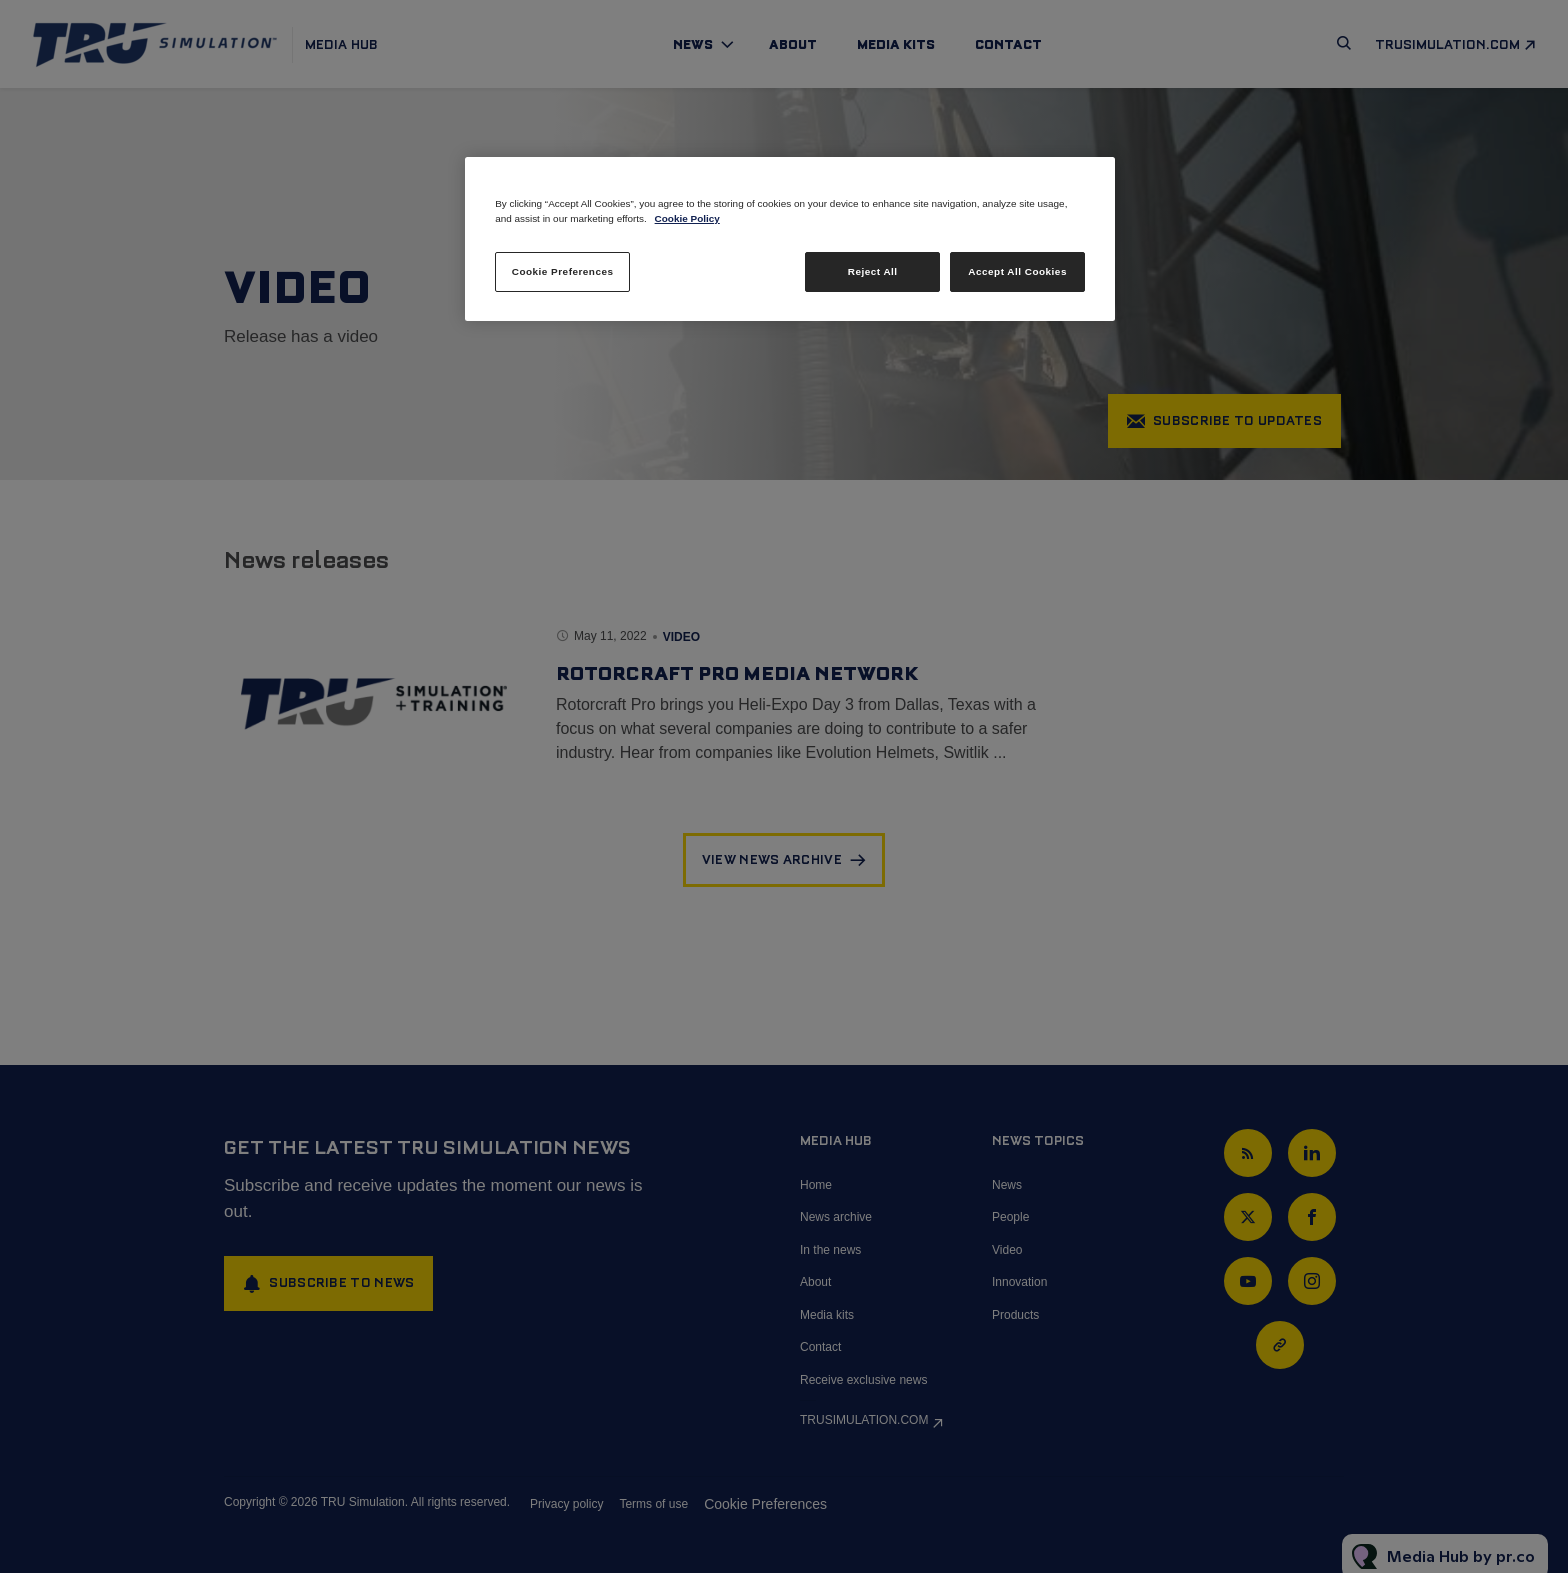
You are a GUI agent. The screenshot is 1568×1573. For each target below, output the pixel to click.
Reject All (873, 271)
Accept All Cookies (1017, 271)
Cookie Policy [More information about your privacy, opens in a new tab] (687, 218)
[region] (790, 239)
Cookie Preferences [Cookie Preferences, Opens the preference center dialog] (563, 271)
